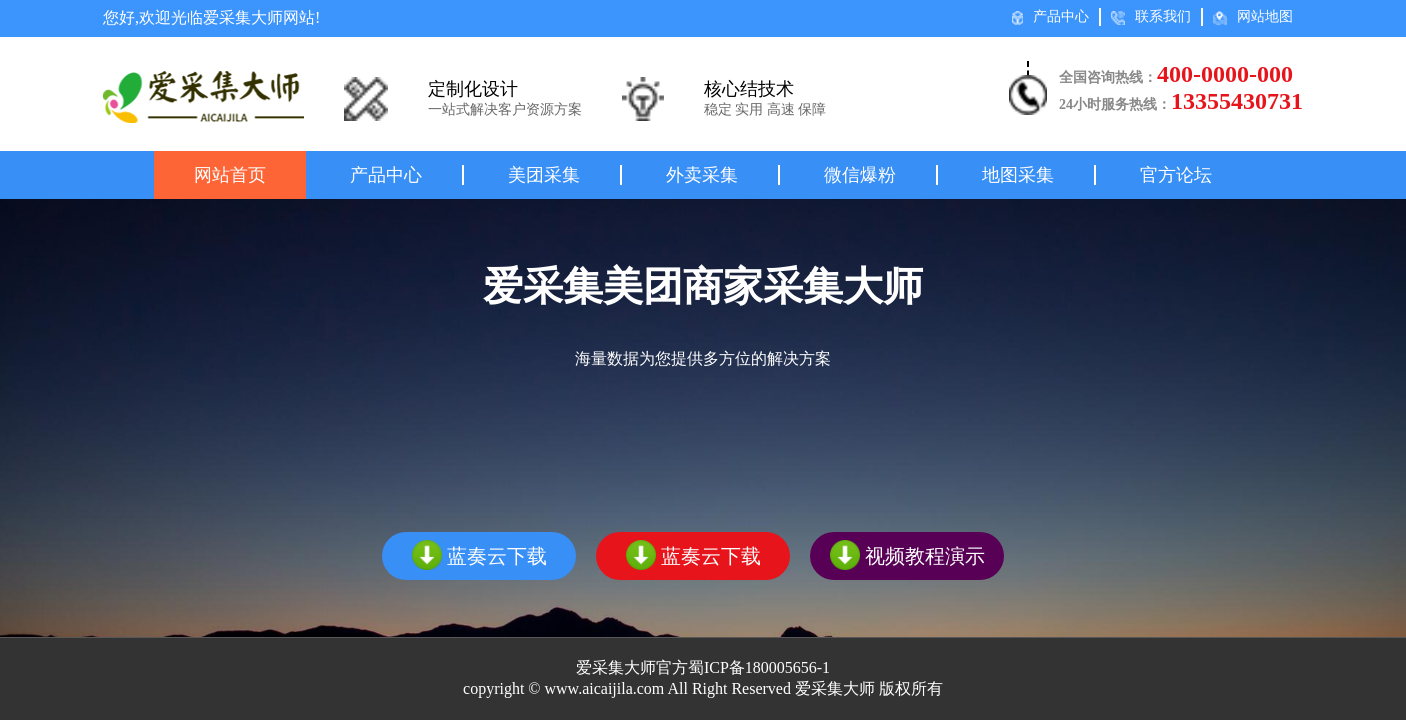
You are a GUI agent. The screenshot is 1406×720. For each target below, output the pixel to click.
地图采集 (1018, 175)
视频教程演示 (907, 555)
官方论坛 (1176, 175)
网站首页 (230, 175)
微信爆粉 (860, 175)
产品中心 (1050, 17)
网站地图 (1253, 17)
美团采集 (544, 175)
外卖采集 (702, 175)
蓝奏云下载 (479, 555)
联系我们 (1151, 17)
